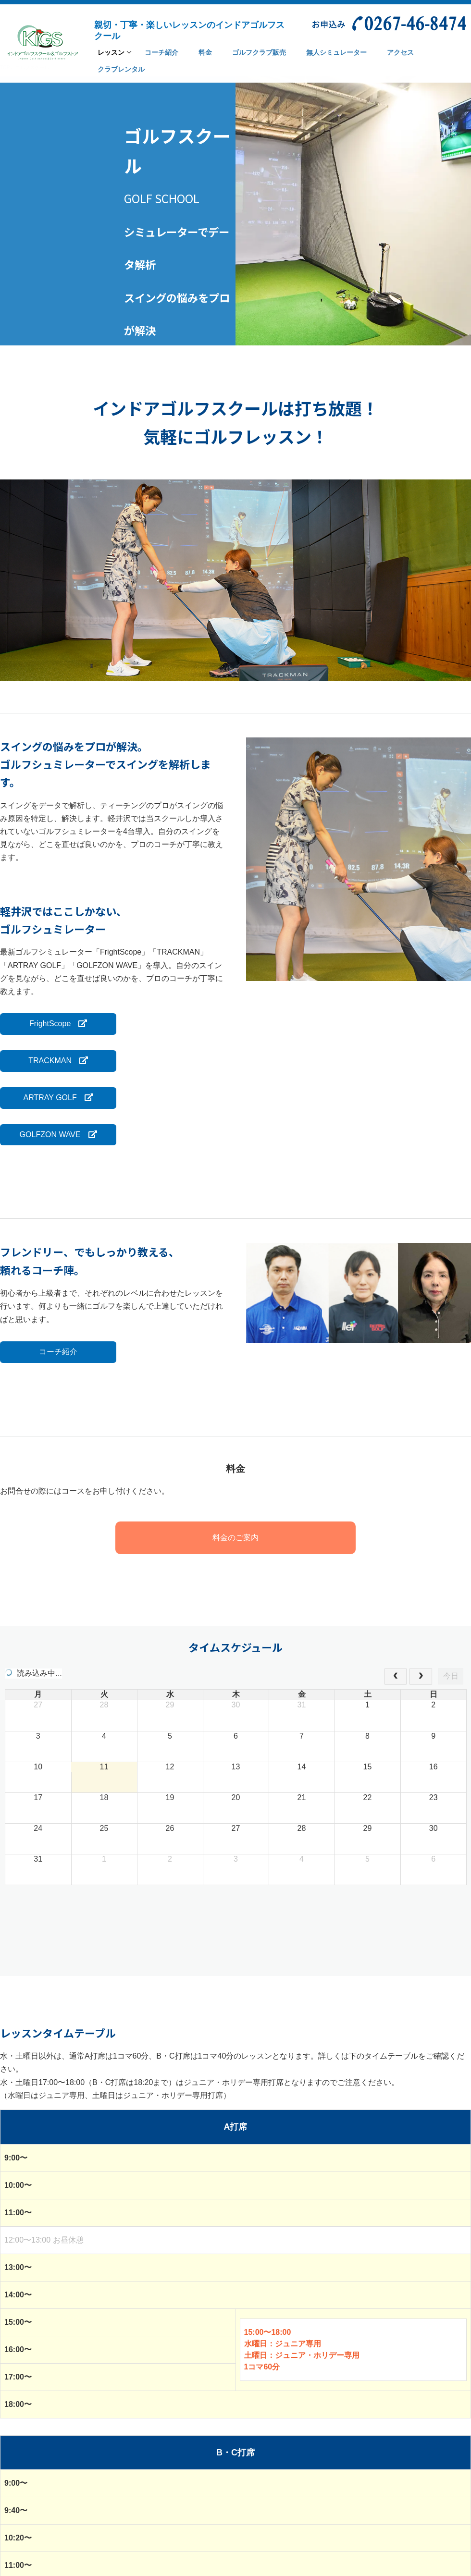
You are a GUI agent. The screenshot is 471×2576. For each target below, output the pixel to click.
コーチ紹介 (54, 1351)
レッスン (111, 53)
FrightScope (54, 1023)
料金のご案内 (235, 1537)
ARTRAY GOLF (53, 1097)
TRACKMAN (54, 1060)
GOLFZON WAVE (53, 1134)
